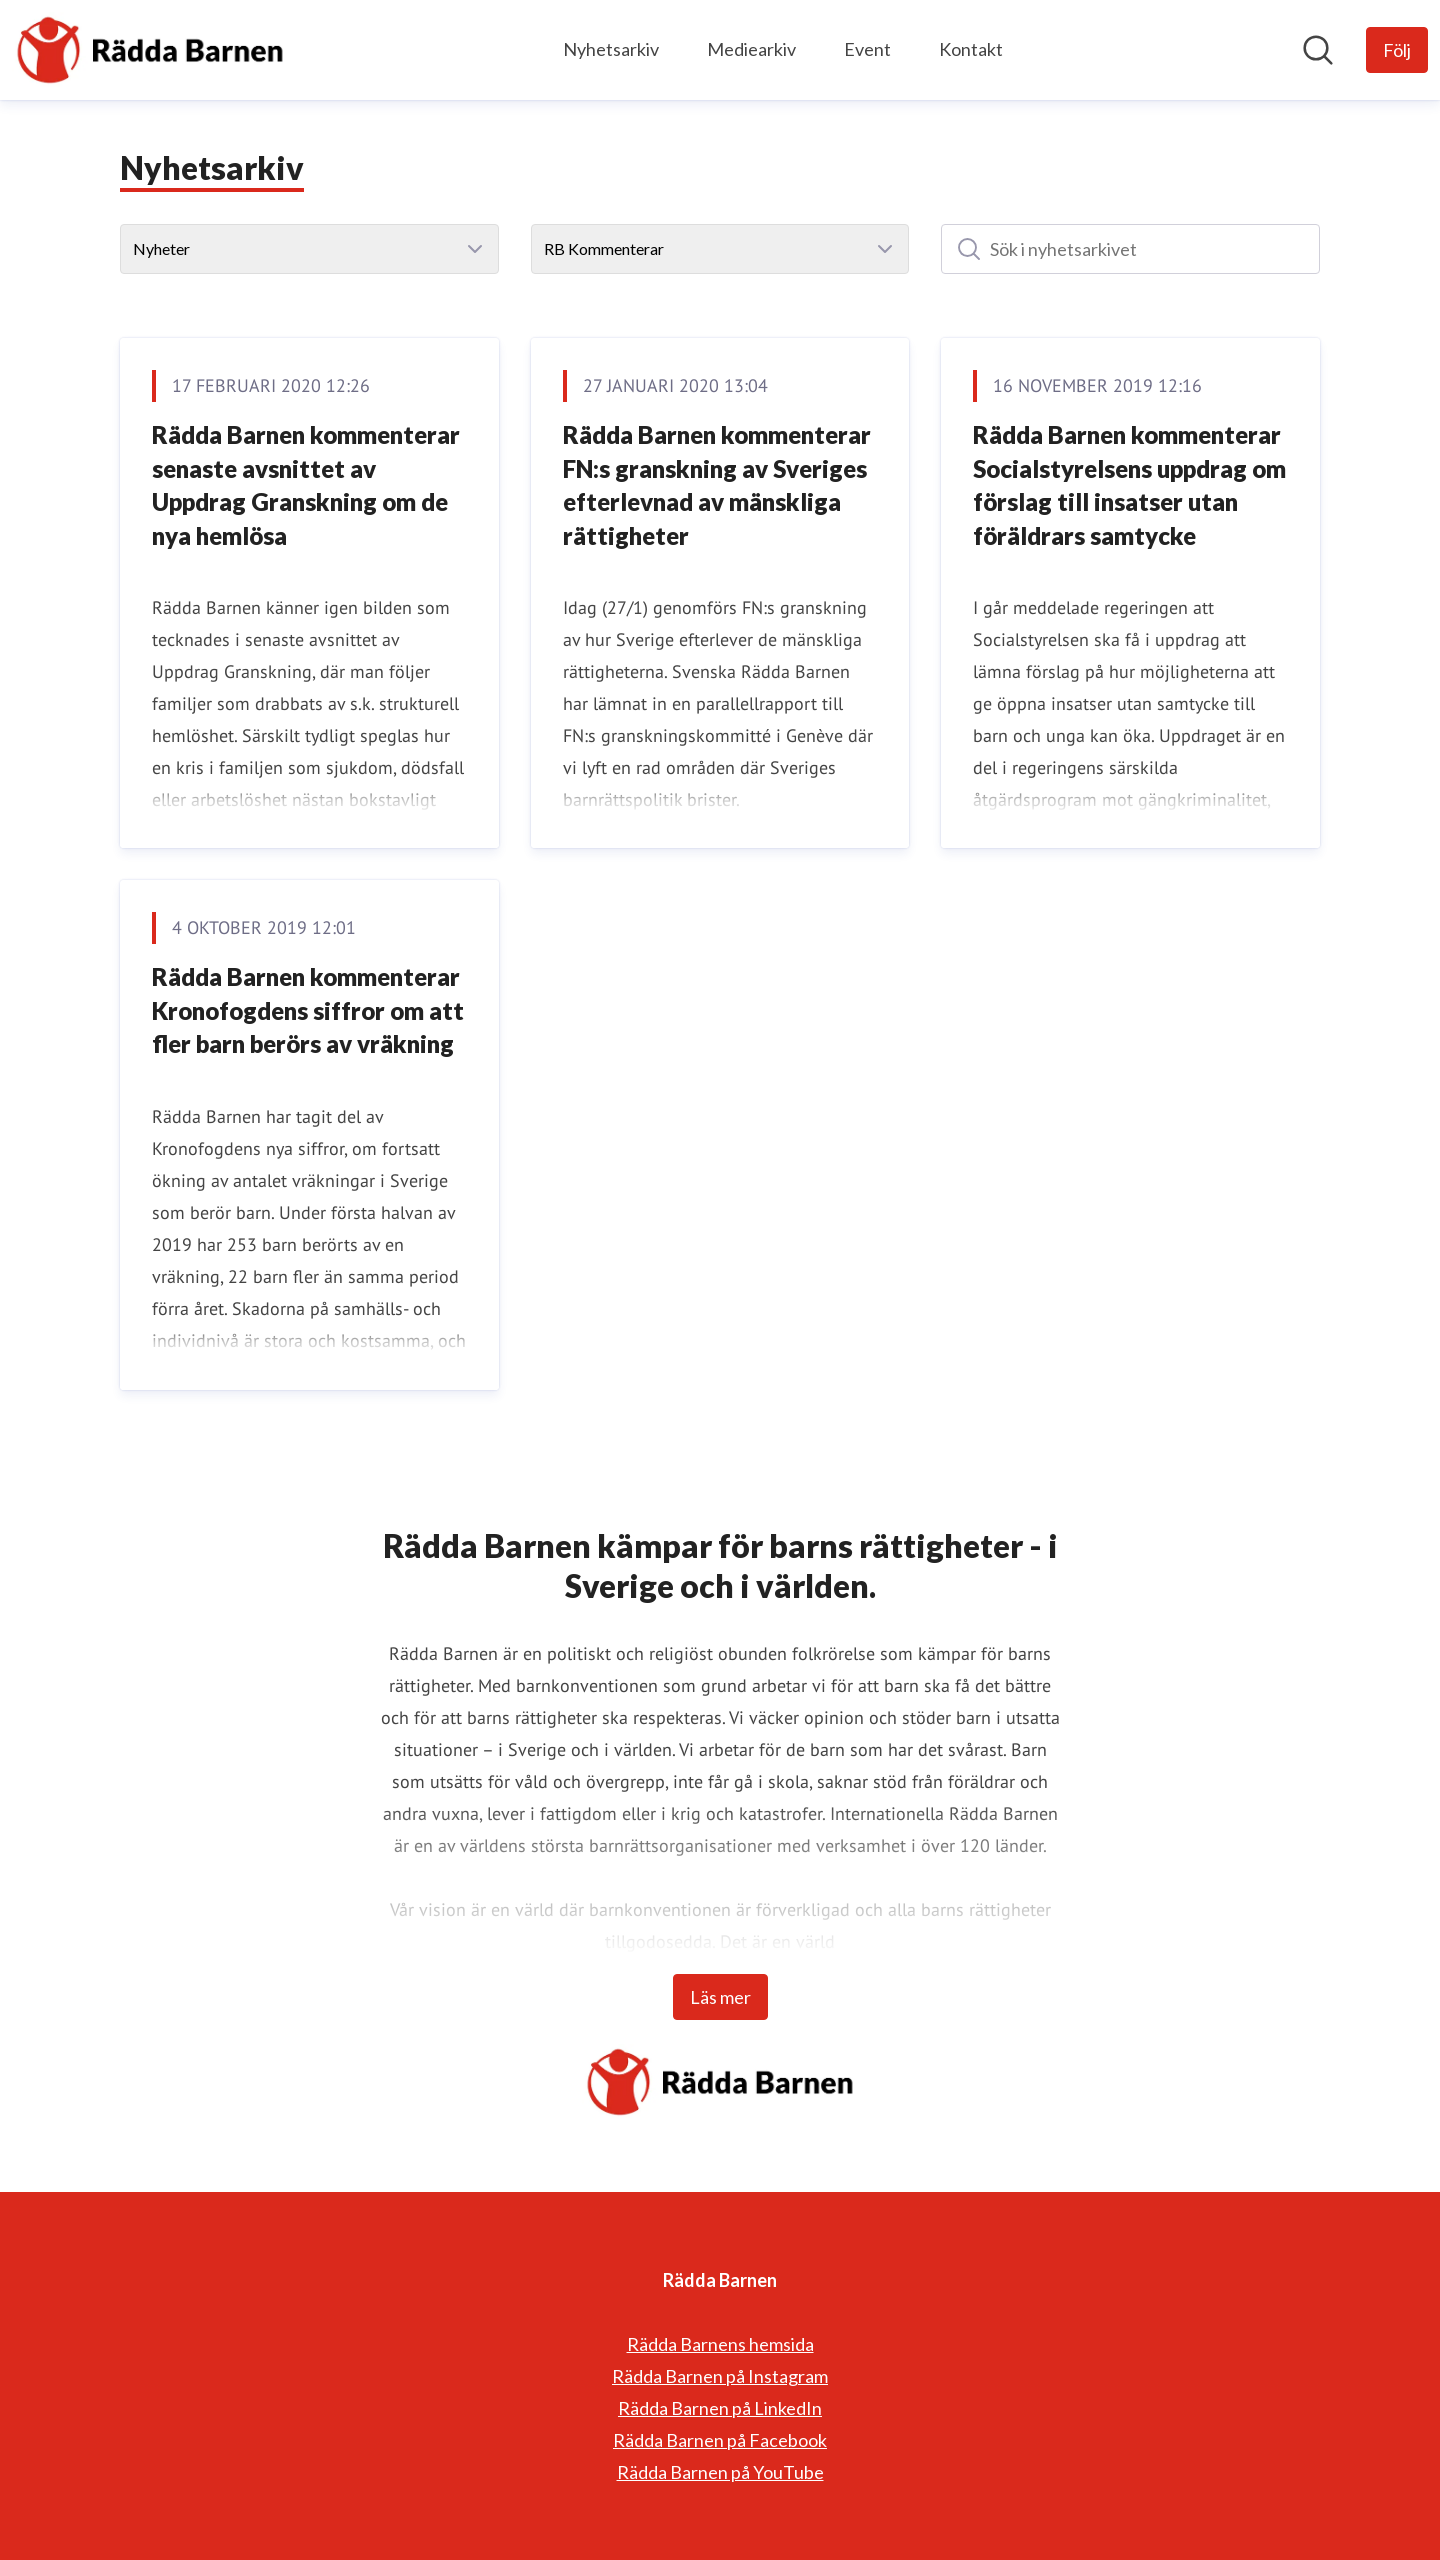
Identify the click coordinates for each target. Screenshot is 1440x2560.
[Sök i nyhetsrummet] (1318, 50)
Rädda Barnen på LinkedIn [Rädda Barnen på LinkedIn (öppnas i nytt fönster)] (720, 2408)
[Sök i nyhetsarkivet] (1130, 249)
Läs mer (720, 1997)
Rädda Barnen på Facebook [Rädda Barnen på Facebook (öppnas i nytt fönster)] (720, 2440)
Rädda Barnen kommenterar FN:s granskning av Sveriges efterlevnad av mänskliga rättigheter (717, 485)
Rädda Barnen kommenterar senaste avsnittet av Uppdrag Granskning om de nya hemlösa (306, 485)
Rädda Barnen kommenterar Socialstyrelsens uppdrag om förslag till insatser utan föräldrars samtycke (1129, 485)
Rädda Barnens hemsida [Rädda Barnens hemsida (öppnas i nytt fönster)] (720, 2344)
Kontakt (971, 49)
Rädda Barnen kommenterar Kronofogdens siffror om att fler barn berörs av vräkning (308, 1010)
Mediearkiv (751, 49)
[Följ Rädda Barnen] (1397, 50)
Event (867, 49)
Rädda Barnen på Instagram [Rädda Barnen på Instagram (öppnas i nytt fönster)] (720, 2376)
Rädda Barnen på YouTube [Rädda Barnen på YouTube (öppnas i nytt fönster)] (720, 2472)
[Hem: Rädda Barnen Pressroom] (150, 50)
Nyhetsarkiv (611, 49)
